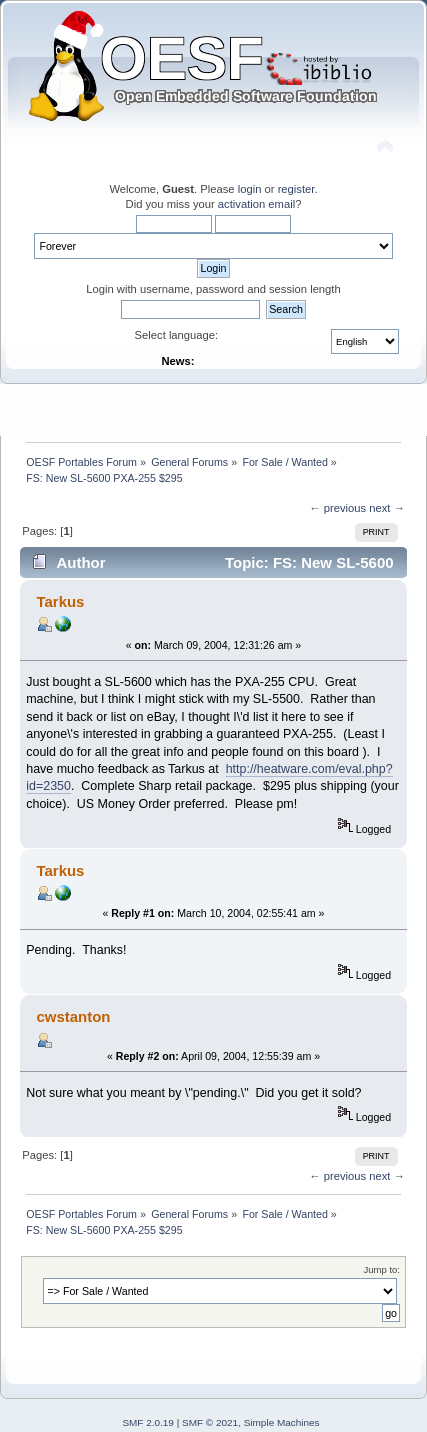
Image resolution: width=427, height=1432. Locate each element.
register (296, 189)
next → (387, 508)
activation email (256, 204)
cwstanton (73, 1016)
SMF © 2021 (210, 1422)
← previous (337, 508)
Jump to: (381, 1269)
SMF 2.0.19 (148, 1422)
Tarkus (60, 601)
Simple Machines (282, 1422)
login (250, 189)
